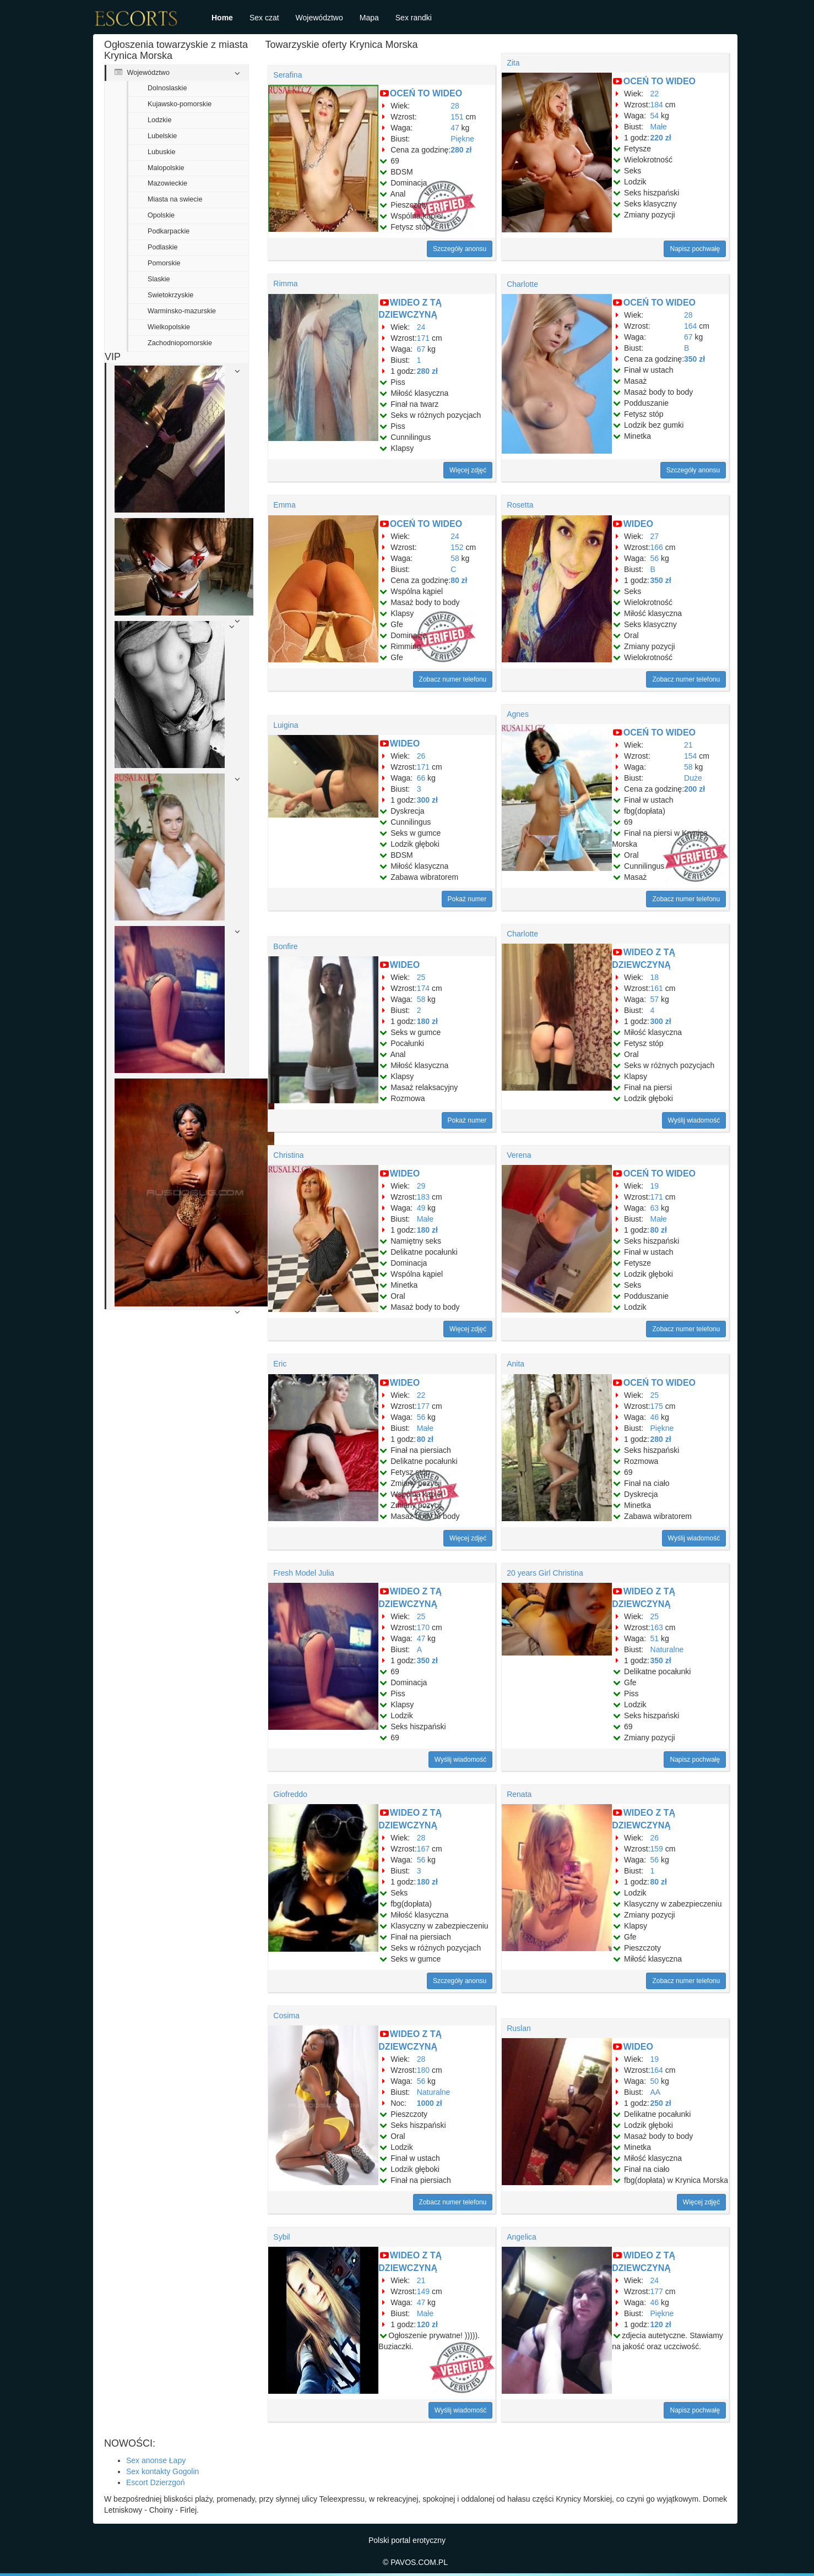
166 (656, 547)
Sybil (281, 2236)
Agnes (518, 714)
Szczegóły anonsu (459, 249)
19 (654, 1185)
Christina (288, 1155)
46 (654, 1417)
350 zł (694, 359)
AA (655, 2092)
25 (421, 977)
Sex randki (413, 17)
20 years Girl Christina (545, 1573)
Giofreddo (290, 1794)
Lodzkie (159, 120)
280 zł (461, 149)
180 (423, 2070)
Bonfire (285, 946)
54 (654, 115)
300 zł (427, 800)
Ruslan (519, 2028)
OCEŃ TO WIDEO (426, 93)
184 (656, 104)
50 (654, 2081)
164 (690, 326)
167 (423, 1848)
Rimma (285, 283)
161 (656, 988)
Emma (284, 504)
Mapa (369, 17)
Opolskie (161, 215)
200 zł (694, 789)
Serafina (287, 74)
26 (421, 755)
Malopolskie (166, 168)
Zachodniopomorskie (180, 343)
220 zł (660, 137)
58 (455, 558)
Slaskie (159, 279)
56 (654, 558)
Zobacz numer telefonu (453, 679)
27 (654, 536)
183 (423, 1196)
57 (654, 999)
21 (688, 744)
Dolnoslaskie (167, 88)
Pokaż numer (467, 899)
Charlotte (522, 284)
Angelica (521, 2236)
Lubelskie (162, 136)
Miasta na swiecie (175, 199)
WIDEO (638, 524)
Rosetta (520, 504)
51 (654, 1638)
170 (423, 1627)
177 (423, 1406)
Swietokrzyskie (170, 295)
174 (423, 988)
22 (654, 93)
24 (421, 327)
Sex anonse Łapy (156, 2460)
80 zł (459, 580)
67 (421, 349)
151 (457, 116)
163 (656, 1627)
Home (222, 17)
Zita (513, 62)
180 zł (427, 1021)
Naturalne (667, 1649)
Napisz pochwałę (695, 249)
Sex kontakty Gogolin (162, 2471)
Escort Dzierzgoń (155, 2482)
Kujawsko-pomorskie (179, 104)
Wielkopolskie (169, 327)
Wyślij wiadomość (694, 1120)
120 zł (427, 2324)
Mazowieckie (167, 183)
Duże (693, 778)
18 (654, 977)
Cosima (286, 2015)
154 (690, 755)
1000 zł (429, 2103)
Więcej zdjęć (467, 470)
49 (421, 1207)
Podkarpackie (168, 231)
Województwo (319, 17)
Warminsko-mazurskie (182, 311)
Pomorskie (164, 263)
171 (423, 338)
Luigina (285, 725)
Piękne (462, 138)
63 (654, 1207)
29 (421, 1185)
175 (656, 1406)
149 (423, 2291)
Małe (658, 126)
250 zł (660, 2103)
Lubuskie (161, 152)
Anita (515, 1363)
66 (421, 778)
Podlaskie (163, 247)
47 (455, 127)
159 (656, 1848)
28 (455, 105)
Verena (519, 1155)
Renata (519, 1794)
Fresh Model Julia (303, 1573)
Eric (279, 1363)
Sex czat (264, 17)
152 (457, 547)
